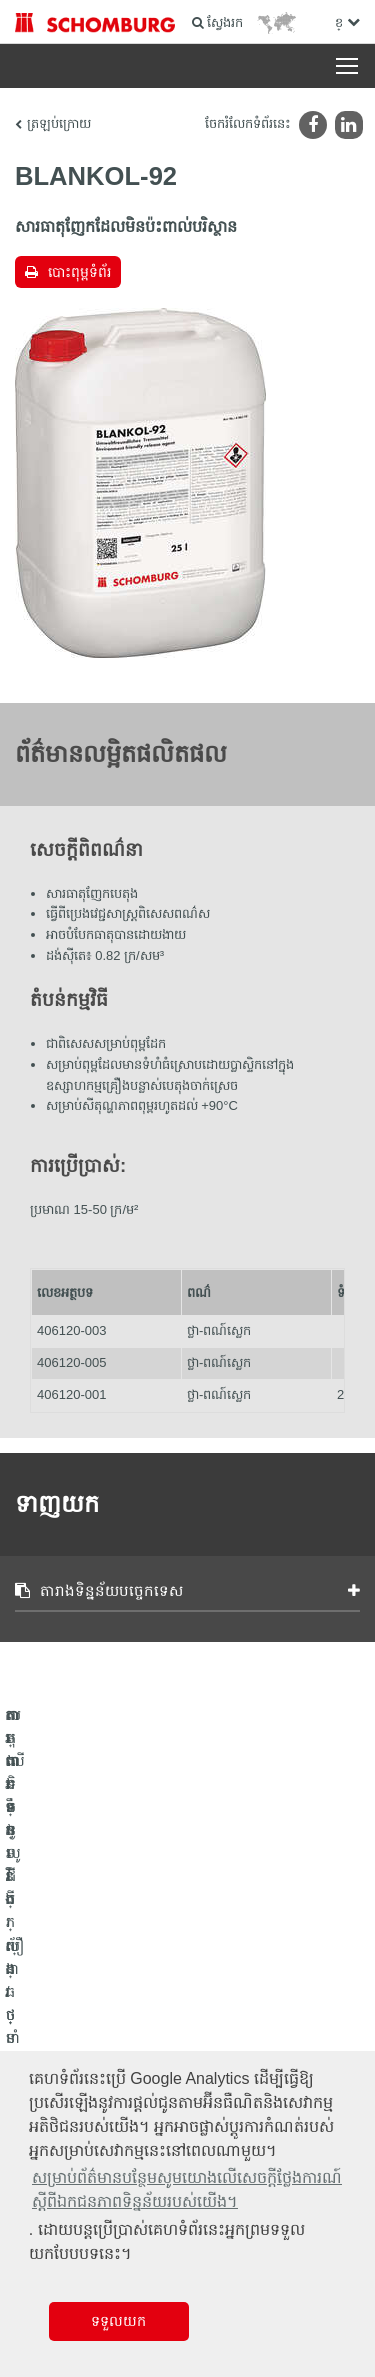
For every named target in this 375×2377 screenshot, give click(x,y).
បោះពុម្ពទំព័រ (79, 272)
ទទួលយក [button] (118, 2321)
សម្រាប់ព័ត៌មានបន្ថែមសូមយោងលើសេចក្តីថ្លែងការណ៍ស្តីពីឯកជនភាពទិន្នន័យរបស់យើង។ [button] (187, 2189)
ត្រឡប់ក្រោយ (59, 123)
